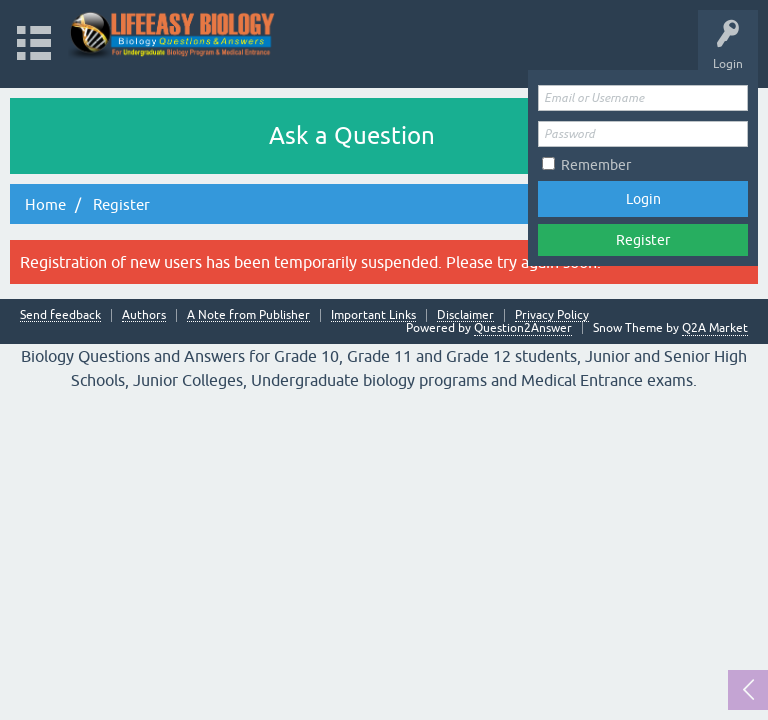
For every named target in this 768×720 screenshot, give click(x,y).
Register (643, 240)
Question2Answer (523, 328)
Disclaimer (465, 315)
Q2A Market (715, 328)
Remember (596, 165)
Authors (144, 315)
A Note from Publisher (248, 315)
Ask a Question (352, 135)
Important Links (373, 315)
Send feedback (60, 315)
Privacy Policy (552, 315)
